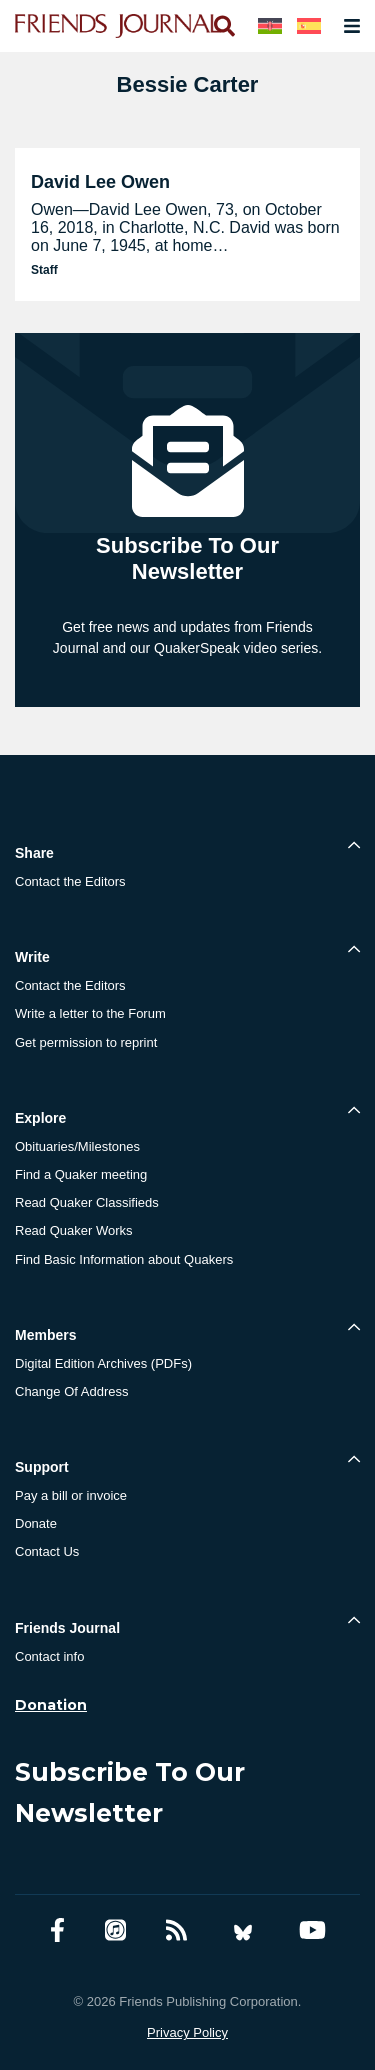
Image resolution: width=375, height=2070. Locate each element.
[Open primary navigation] (348, 26)
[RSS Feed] (176, 1930)
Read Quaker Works (74, 1230)
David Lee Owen (100, 182)
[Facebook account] (57, 1930)
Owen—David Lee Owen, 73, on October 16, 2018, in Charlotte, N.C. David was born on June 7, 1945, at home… (185, 227)
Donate (36, 1523)
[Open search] (223, 26)
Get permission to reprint (86, 1042)
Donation (51, 1705)
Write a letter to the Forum (90, 1013)
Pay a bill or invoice (71, 1495)
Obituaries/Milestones (77, 1146)
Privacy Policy (187, 2032)
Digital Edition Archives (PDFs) (103, 1363)
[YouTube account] (312, 1930)
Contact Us (47, 1551)
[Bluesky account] (243, 1930)
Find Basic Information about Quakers (124, 1259)
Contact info (49, 1656)
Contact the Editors (70, 881)
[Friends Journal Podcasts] (115, 1930)
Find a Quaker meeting (81, 1174)
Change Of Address (71, 1391)
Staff (44, 270)
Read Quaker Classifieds (87, 1202)
